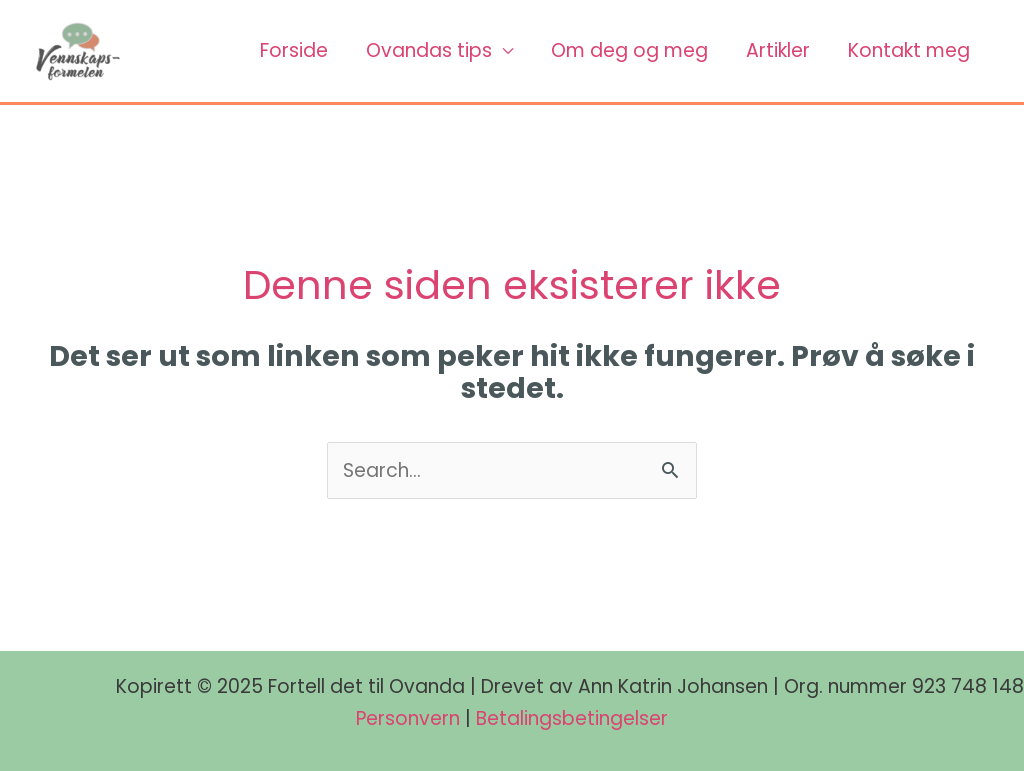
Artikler (778, 50)
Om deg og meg (629, 50)
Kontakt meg (909, 50)
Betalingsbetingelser (572, 718)
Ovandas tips (429, 50)
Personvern (408, 718)
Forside (294, 50)
